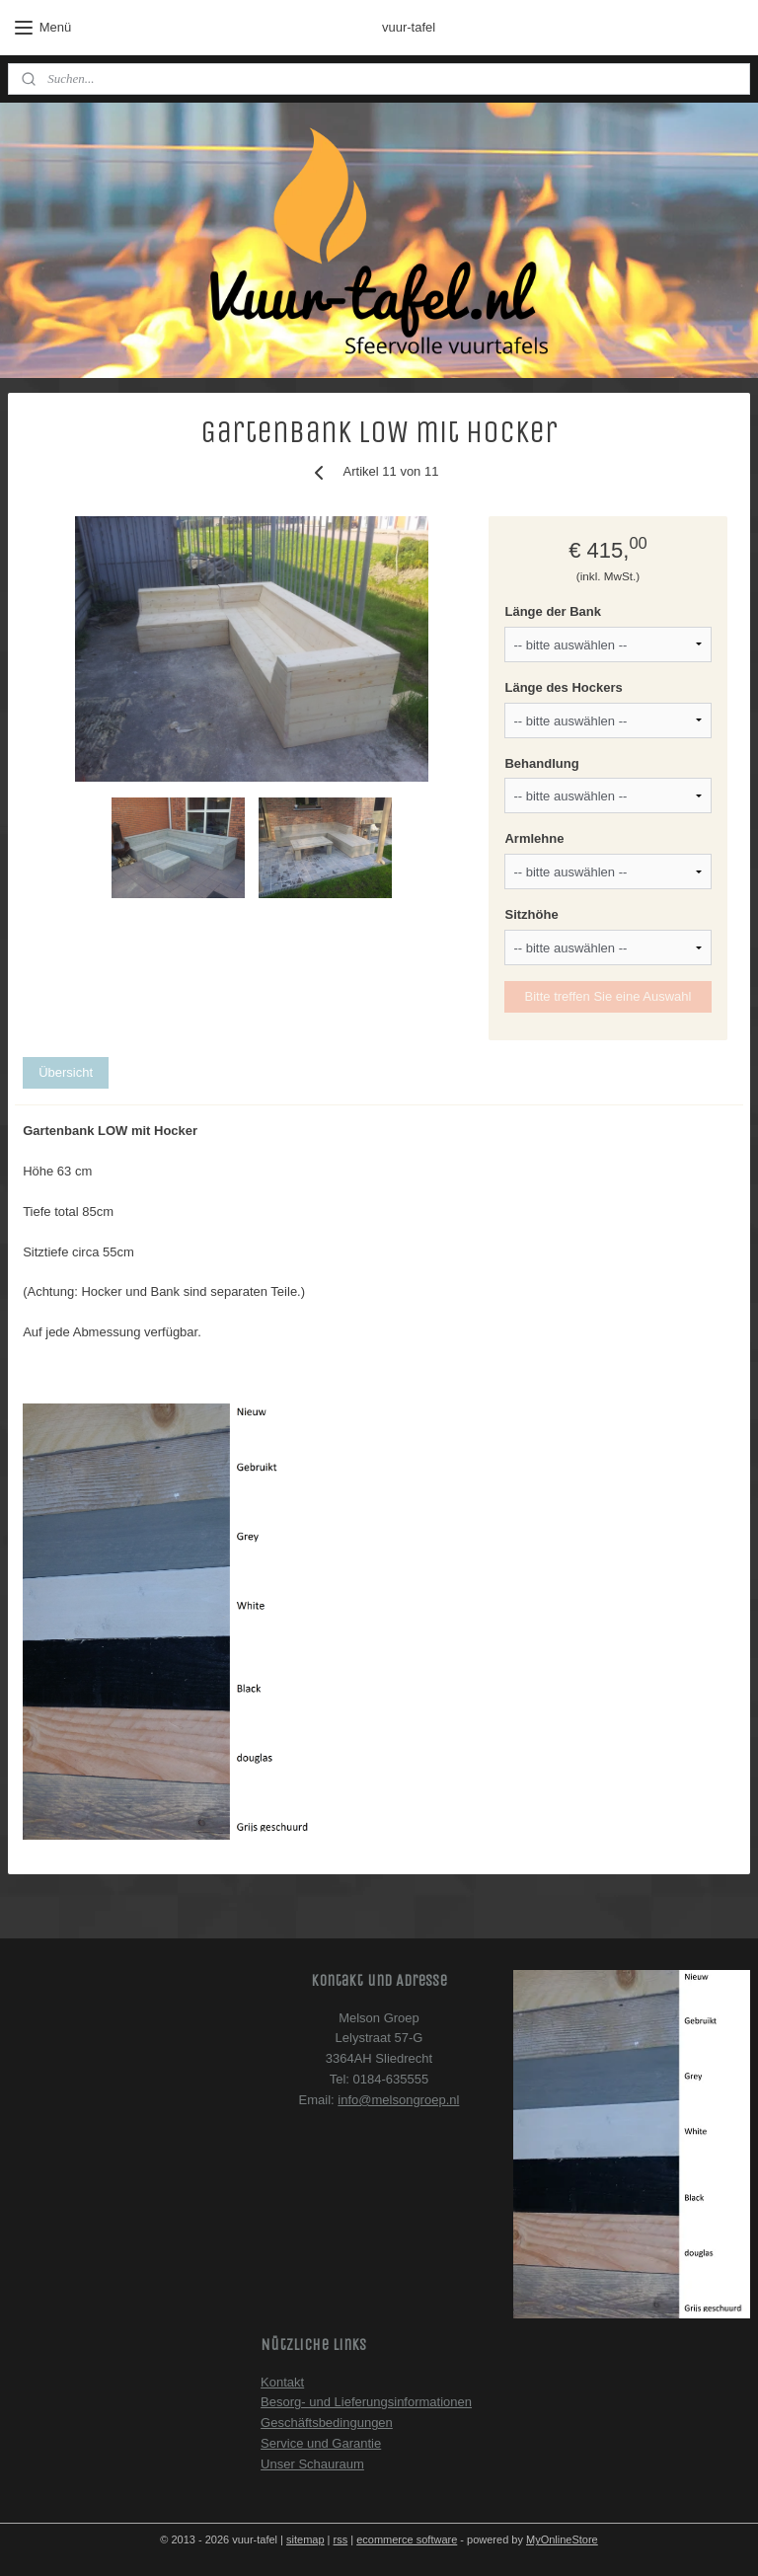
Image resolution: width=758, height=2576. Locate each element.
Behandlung (541, 763)
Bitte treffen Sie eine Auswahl (608, 996)
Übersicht (65, 1072)
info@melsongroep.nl (398, 2099)
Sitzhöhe (531, 915)
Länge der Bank (552, 611)
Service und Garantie (321, 2443)
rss (341, 2539)
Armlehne (534, 839)
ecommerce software (406, 2539)
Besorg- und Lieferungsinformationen (366, 2401)
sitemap (305, 2539)
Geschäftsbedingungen (327, 2422)
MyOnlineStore (562, 2539)
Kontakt (282, 2382)
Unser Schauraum (312, 2464)
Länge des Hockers (563, 687)
